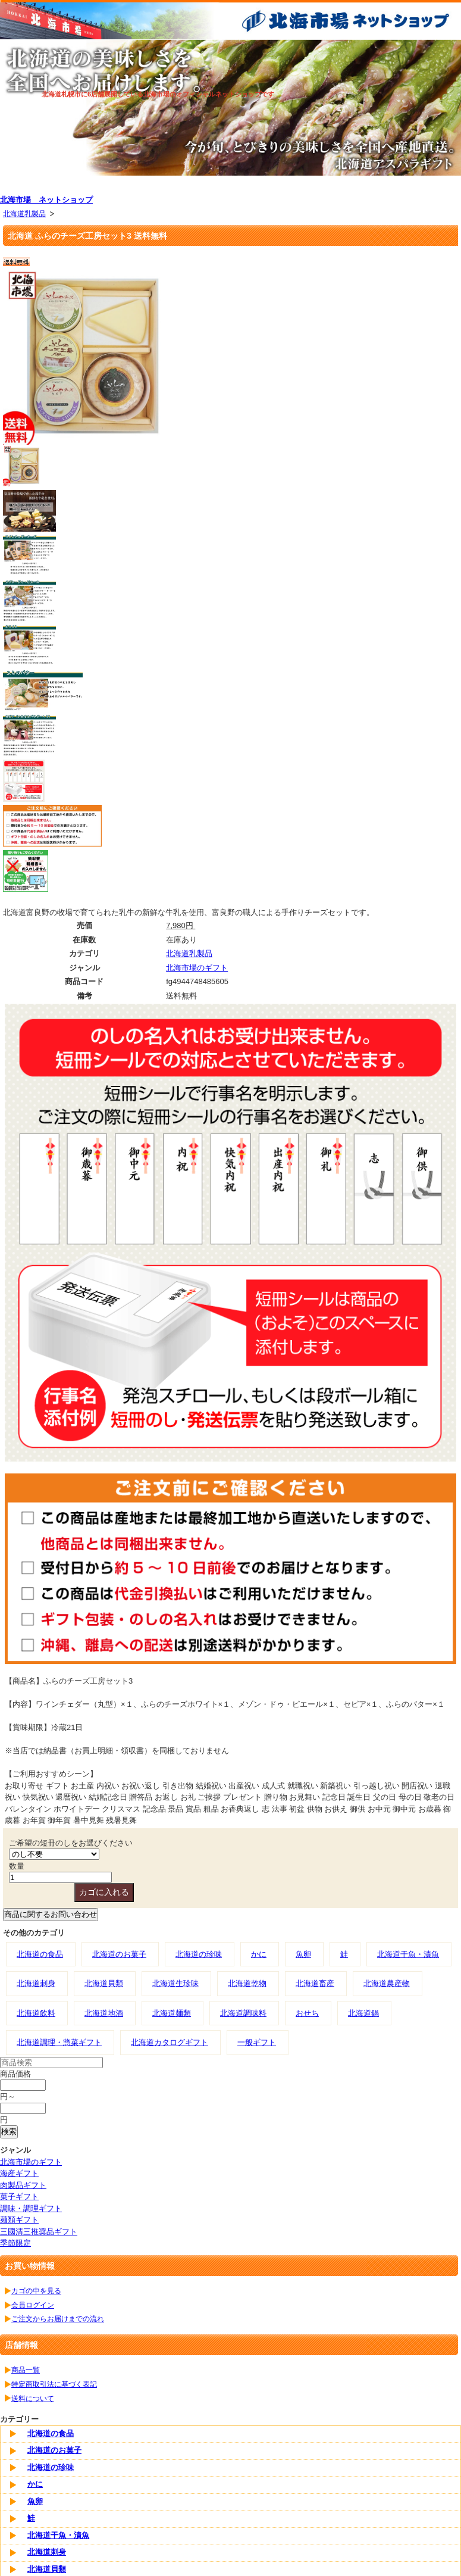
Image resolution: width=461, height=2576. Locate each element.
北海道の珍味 (198, 1954)
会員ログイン (32, 2305)
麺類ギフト (19, 2219)
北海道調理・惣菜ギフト (59, 2042)
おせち (307, 2013)
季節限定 (15, 2242)
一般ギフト (256, 2042)
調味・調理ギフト (31, 2208)
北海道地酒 (103, 2013)
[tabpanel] (230, 107)
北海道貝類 (103, 1983)
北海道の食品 (40, 1954)
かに (258, 1954)
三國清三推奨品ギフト (38, 2231)
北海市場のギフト (197, 967)
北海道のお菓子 (119, 1954)
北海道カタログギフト (169, 2042)
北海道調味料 (243, 2013)
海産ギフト (19, 2173)
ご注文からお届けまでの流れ (57, 2318)
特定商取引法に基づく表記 (54, 2384)
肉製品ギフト (23, 2185)
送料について (32, 2398)
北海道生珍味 (175, 1983)
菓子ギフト (19, 2196)
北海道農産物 (386, 1983)
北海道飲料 (36, 2013)
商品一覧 (25, 2370)
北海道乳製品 (24, 213)
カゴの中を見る (36, 2290)
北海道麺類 (171, 2013)
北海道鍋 (363, 2013)
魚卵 (303, 1954)
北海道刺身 (36, 1983)
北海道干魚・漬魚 (408, 1954)
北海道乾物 (247, 1983)
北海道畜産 (315, 1983)
